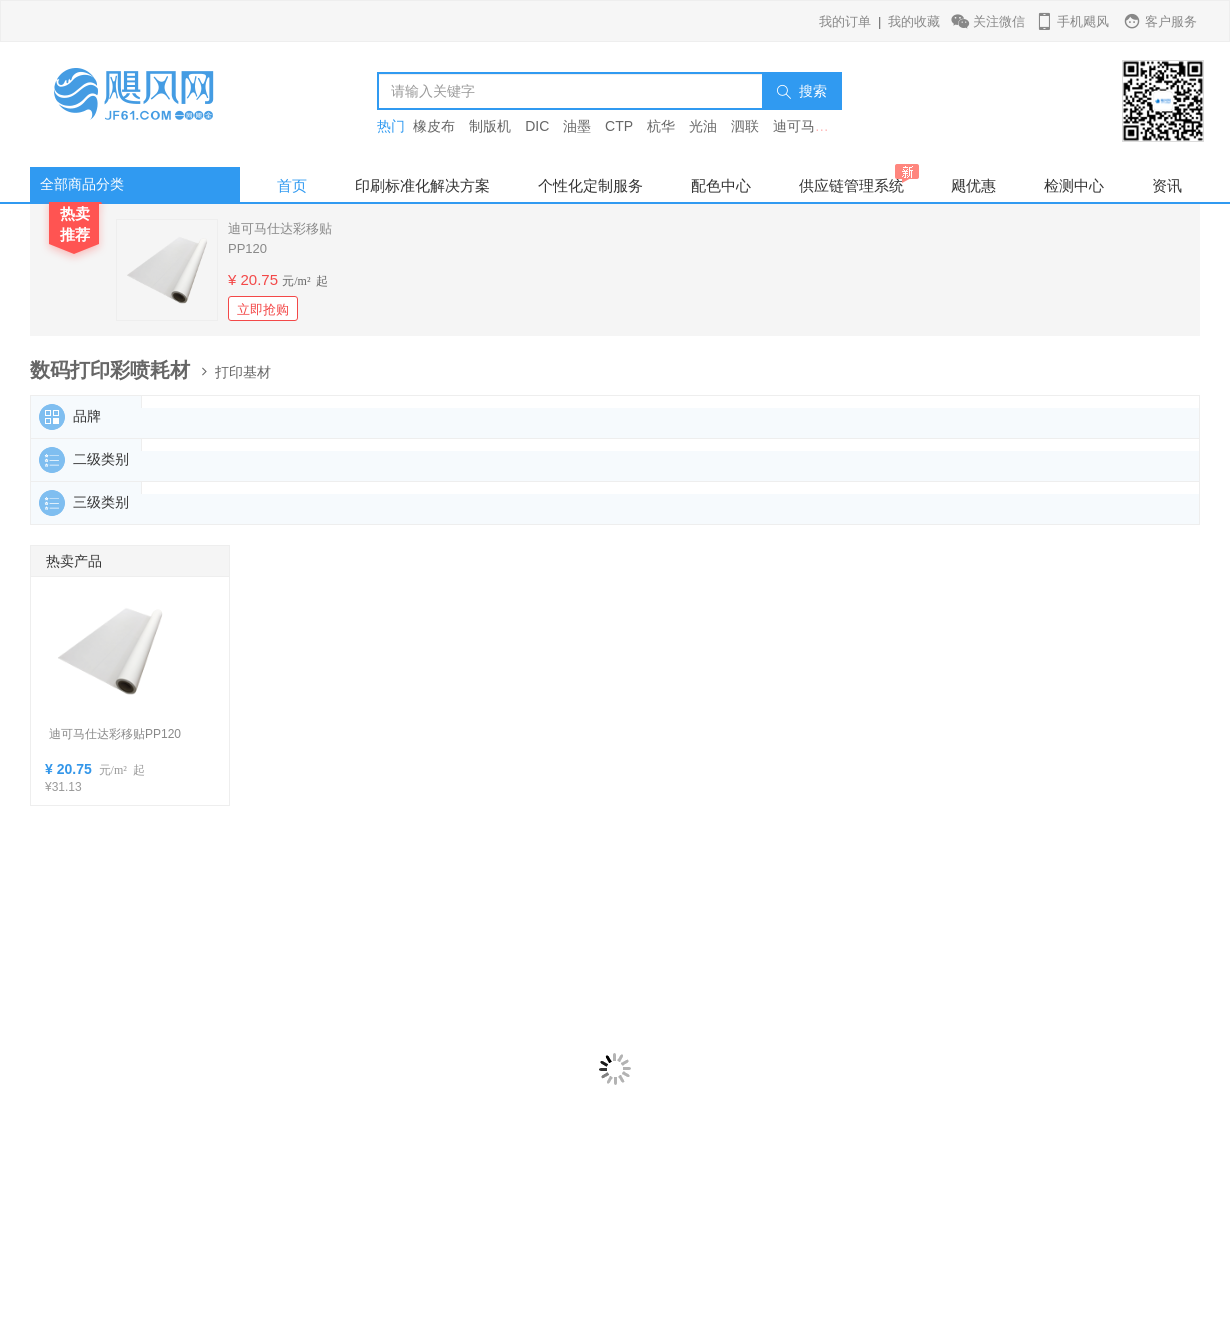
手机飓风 (1071, 21)
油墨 (577, 126)
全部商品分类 (82, 184)
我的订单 (845, 21)
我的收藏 (914, 21)
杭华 (661, 126)
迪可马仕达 (808, 126)
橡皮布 (434, 126)
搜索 (802, 91)
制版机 (490, 126)
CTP (619, 126)
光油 (703, 126)
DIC (537, 126)
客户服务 (1159, 21)
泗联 (745, 126)
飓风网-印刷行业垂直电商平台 (155, 104)
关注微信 (989, 21)
